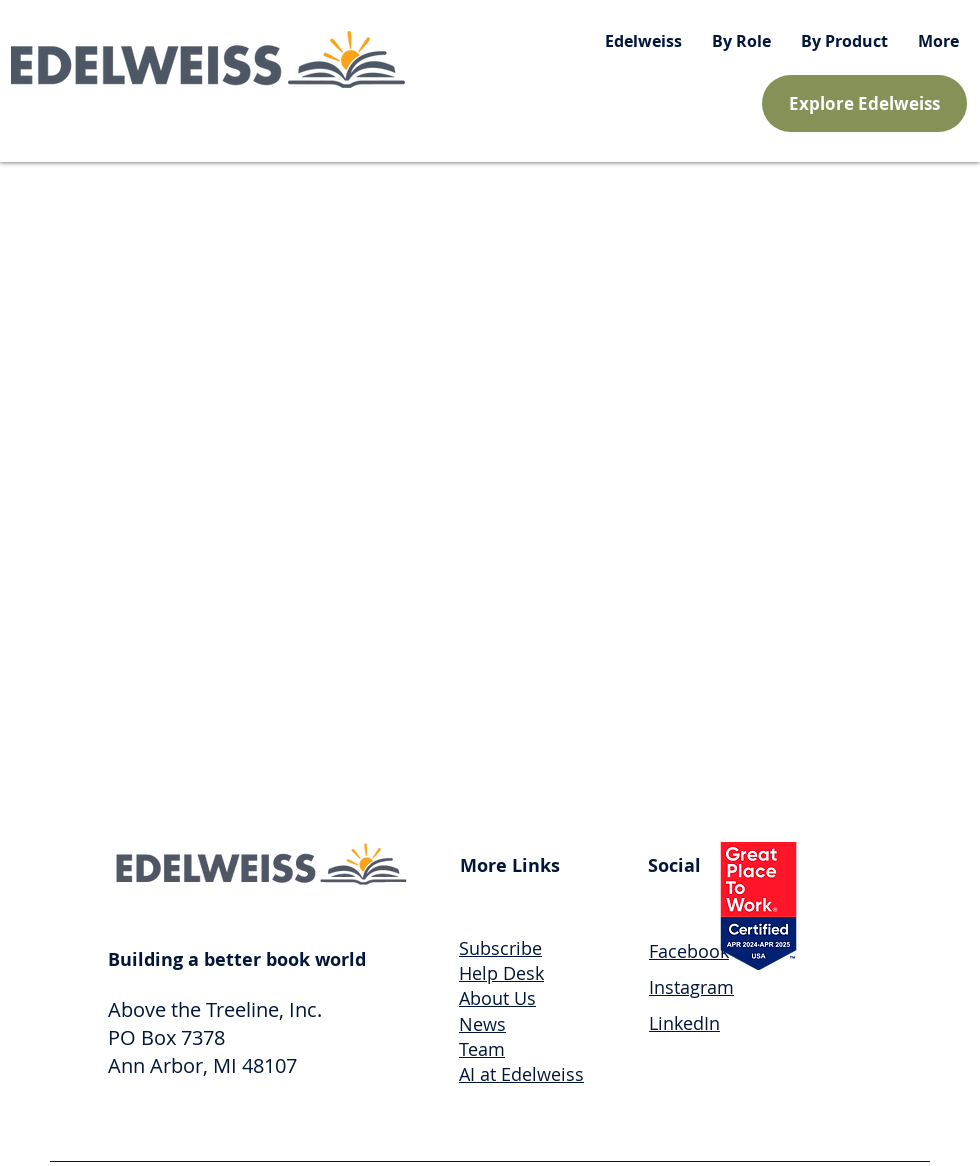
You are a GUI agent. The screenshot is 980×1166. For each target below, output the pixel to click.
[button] (741, 41)
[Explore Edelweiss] (864, 103)
